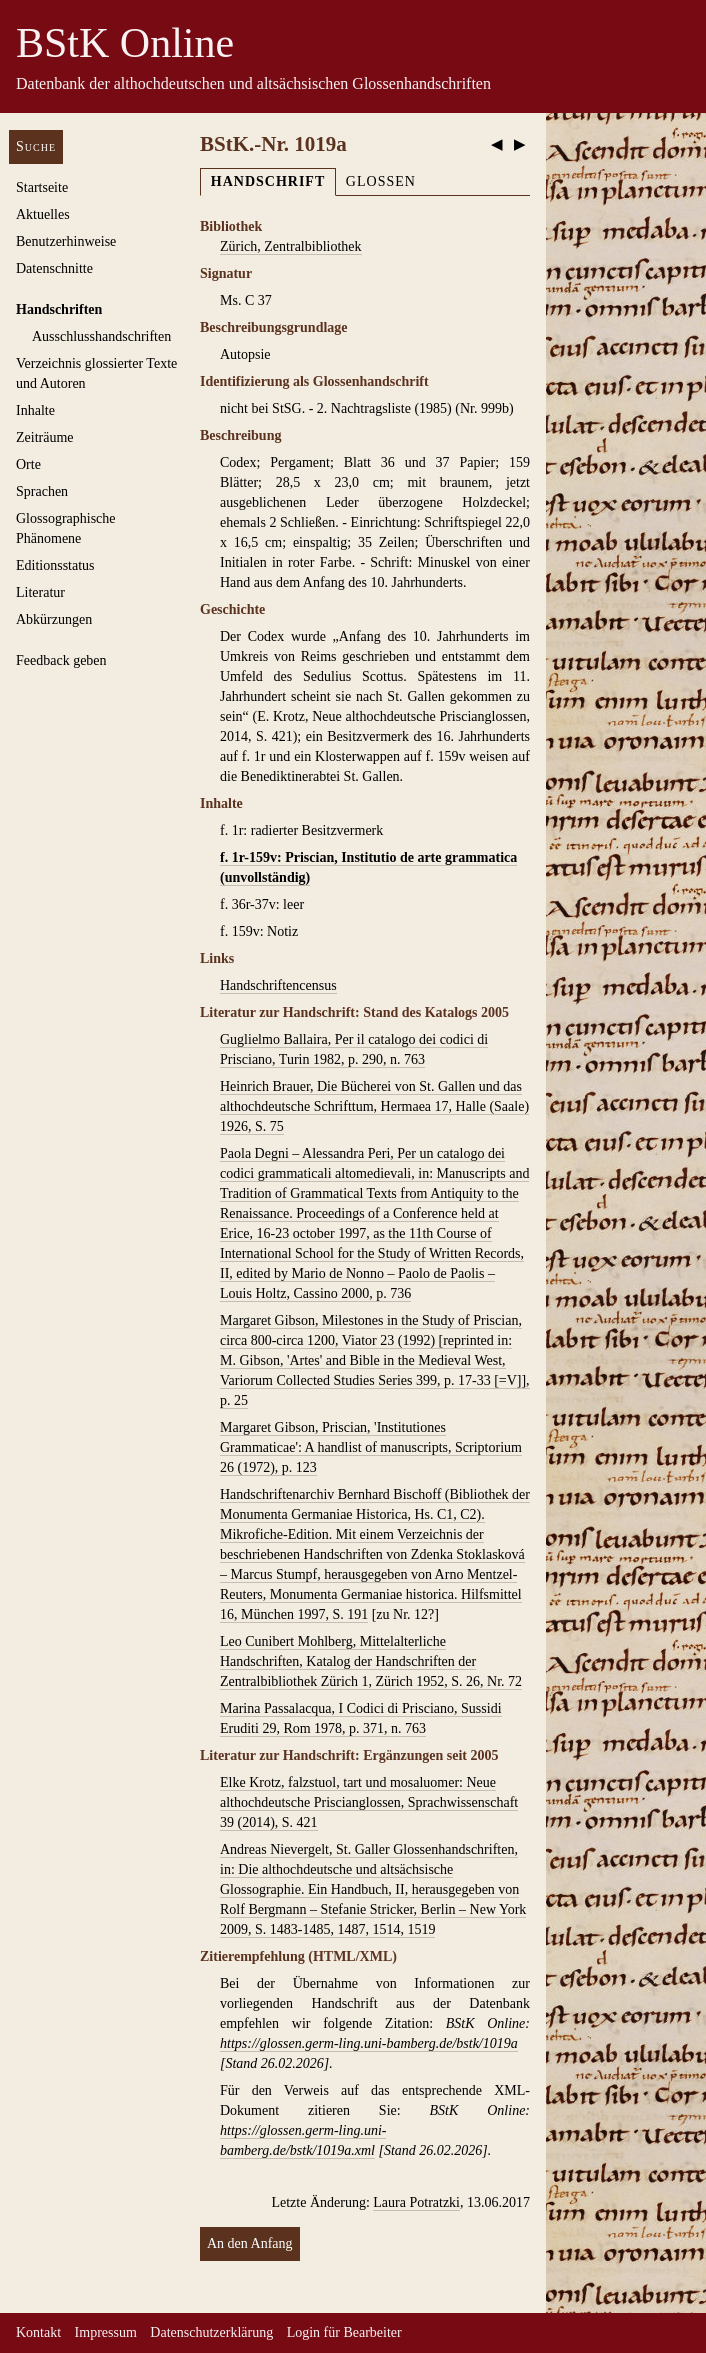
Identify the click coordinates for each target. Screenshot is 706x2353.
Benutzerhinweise (66, 241)
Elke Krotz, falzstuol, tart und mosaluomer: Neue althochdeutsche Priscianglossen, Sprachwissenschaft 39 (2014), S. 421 (369, 1802)
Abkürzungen (54, 619)
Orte (28, 464)
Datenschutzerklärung (211, 2332)
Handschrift (268, 181)
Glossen (381, 181)
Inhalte (35, 410)
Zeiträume (45, 437)
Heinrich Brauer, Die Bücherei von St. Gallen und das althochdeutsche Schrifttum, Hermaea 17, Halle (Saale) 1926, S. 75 (374, 1106)
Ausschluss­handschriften (101, 336)
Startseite (42, 187)
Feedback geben (61, 660)
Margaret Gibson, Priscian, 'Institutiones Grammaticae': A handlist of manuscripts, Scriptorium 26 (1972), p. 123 (371, 1447)
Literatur (40, 592)
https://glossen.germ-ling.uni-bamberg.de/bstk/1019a (369, 2043)
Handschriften (59, 309)
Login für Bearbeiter (344, 2332)
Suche (36, 146)
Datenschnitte (54, 268)
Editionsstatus (55, 565)
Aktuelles (43, 214)
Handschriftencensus (278, 985)
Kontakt (38, 2332)
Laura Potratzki (416, 2202)
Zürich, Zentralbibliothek (291, 246)
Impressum (106, 2332)
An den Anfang (250, 2243)
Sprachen (42, 491)
